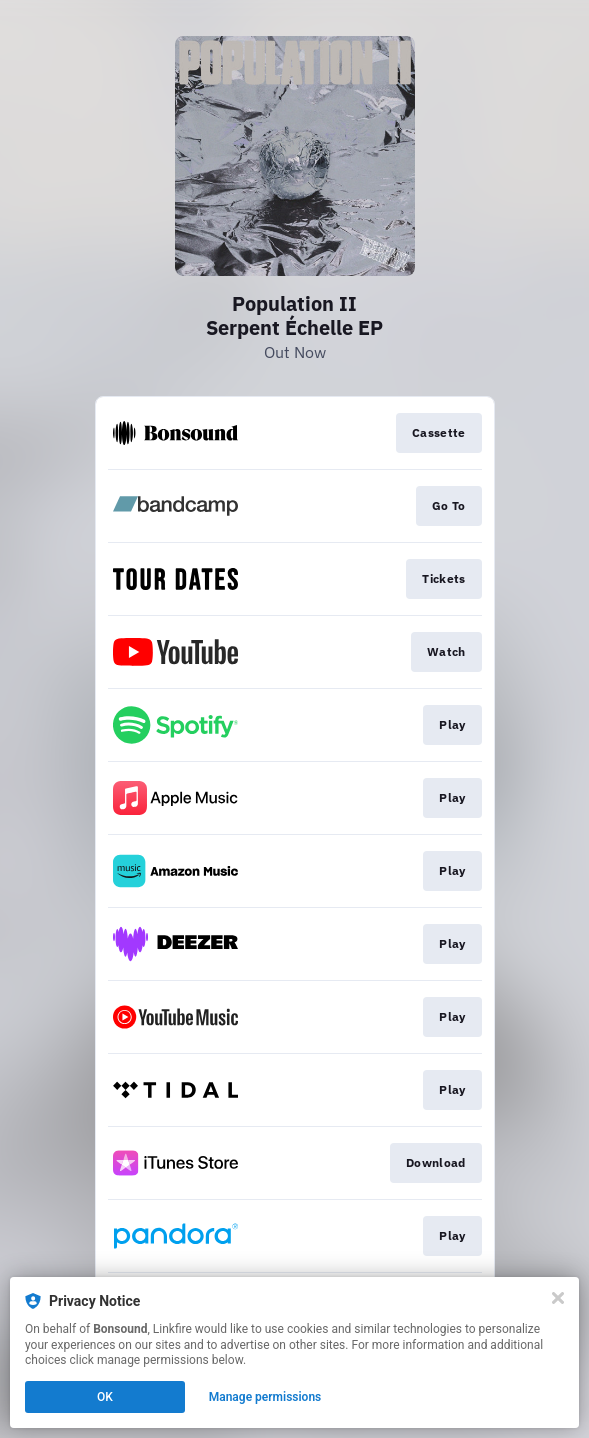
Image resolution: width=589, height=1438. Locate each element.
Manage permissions (265, 1397)
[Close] (558, 1298)
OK (105, 1397)
